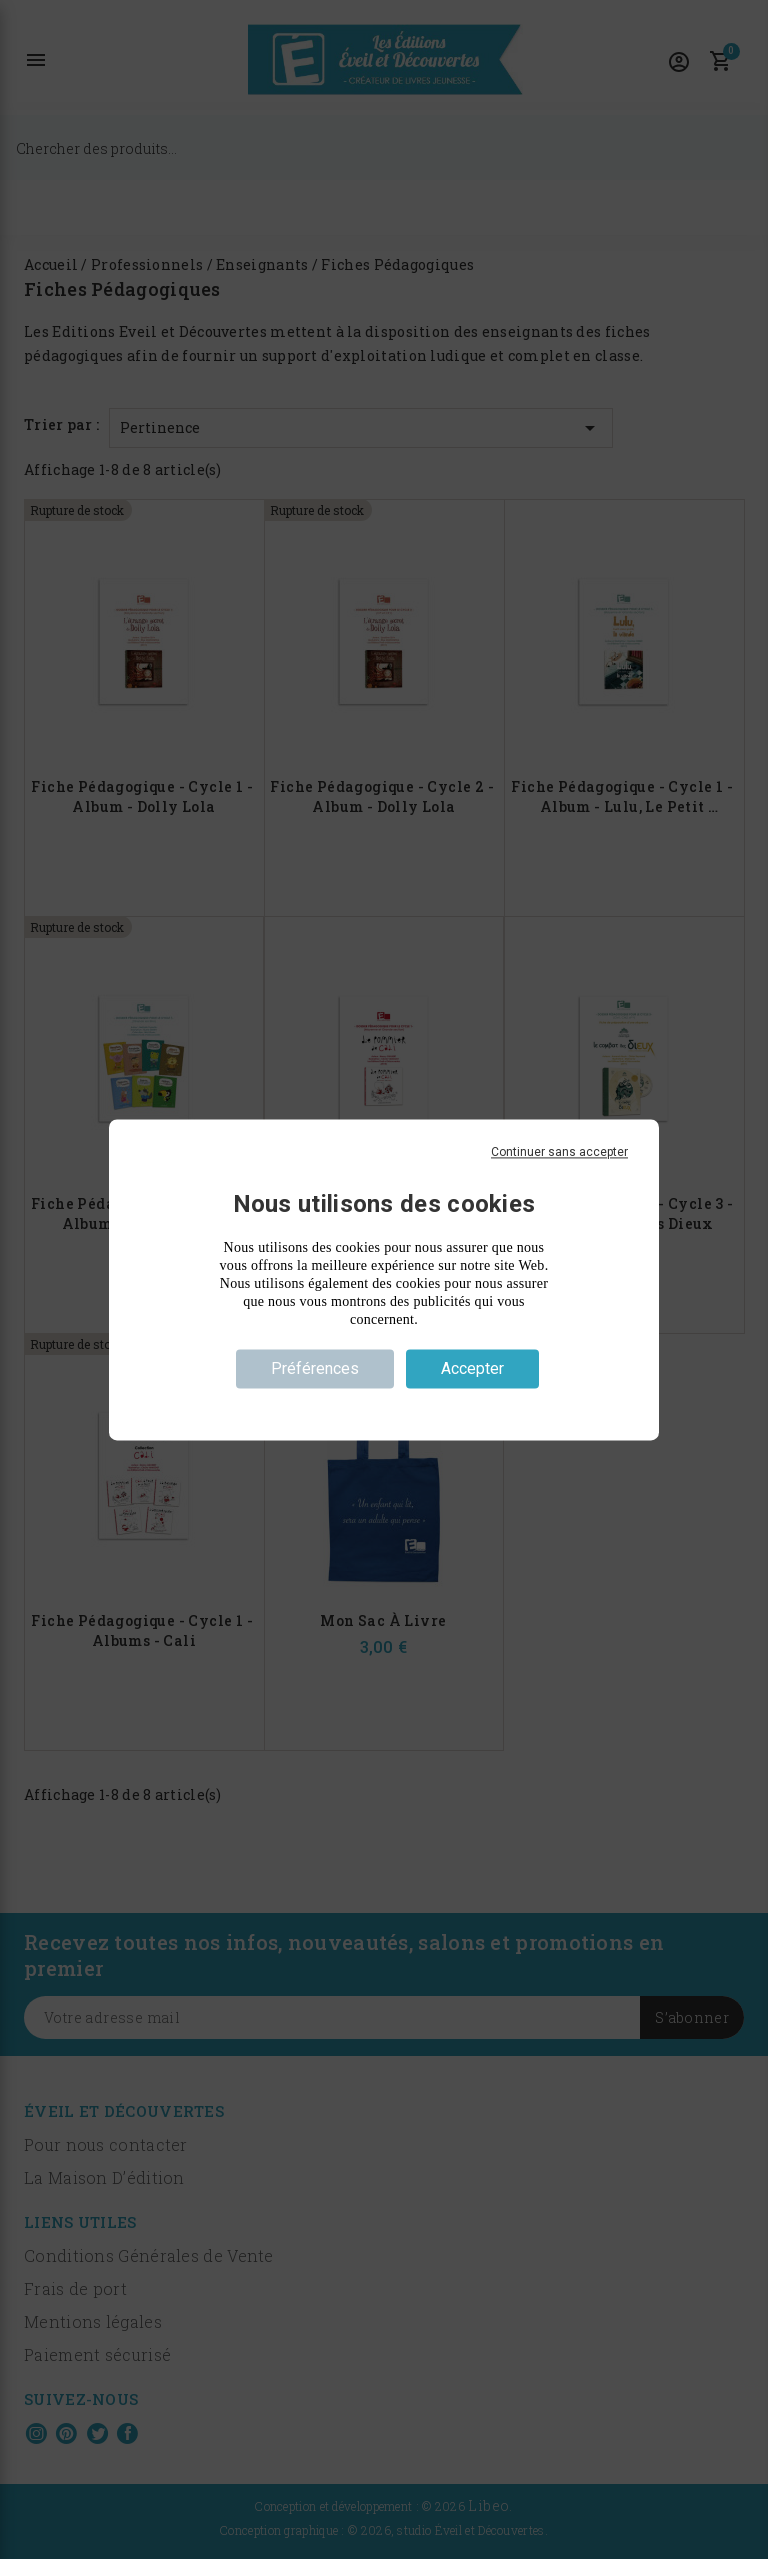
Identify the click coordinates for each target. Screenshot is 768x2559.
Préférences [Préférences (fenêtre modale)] (315, 1368)
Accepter (472, 1368)
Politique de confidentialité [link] (384, 1404)
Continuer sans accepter (559, 1152)
